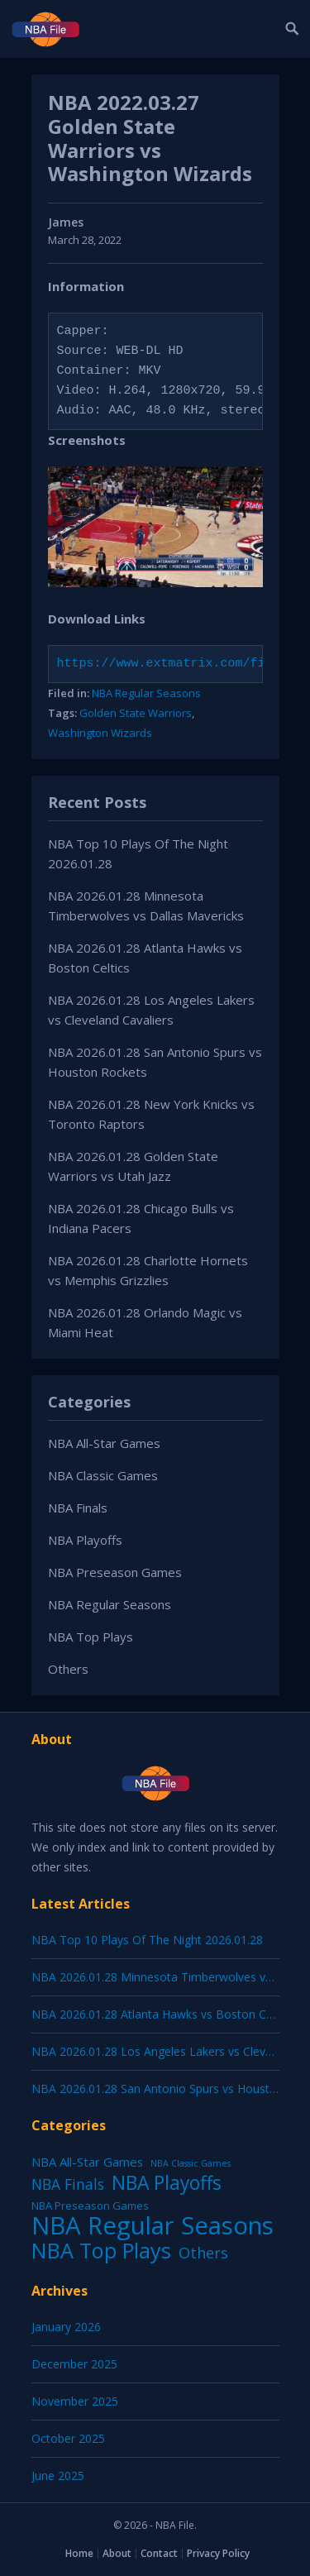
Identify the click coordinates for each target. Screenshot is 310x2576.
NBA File (174, 2525)
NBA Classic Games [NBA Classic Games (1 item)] (190, 2163)
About (117, 2553)
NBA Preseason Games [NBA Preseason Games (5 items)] (90, 2205)
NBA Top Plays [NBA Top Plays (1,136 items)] (101, 2250)
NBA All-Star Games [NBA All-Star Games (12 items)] (87, 2161)
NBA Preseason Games (115, 1572)
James (65, 222)
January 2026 (66, 2327)
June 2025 (57, 2475)
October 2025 (68, 2438)
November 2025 (74, 2401)
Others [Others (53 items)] (203, 2253)
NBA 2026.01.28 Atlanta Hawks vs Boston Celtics (162, 2014)
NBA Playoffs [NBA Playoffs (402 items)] (167, 2183)
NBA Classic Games (103, 1475)
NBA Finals (77, 1507)
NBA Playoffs (85, 1540)
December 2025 (74, 2364)
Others (68, 1669)
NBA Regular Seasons (146, 693)
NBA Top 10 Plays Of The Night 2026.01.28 (147, 1940)
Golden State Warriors (135, 712)
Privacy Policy (218, 2553)
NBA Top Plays (90, 1636)
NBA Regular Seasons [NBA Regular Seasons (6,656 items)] (152, 2225)
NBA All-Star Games (104, 1443)
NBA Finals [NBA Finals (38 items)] (67, 2184)
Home (79, 2553)
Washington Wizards (100, 732)
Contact (159, 2553)
